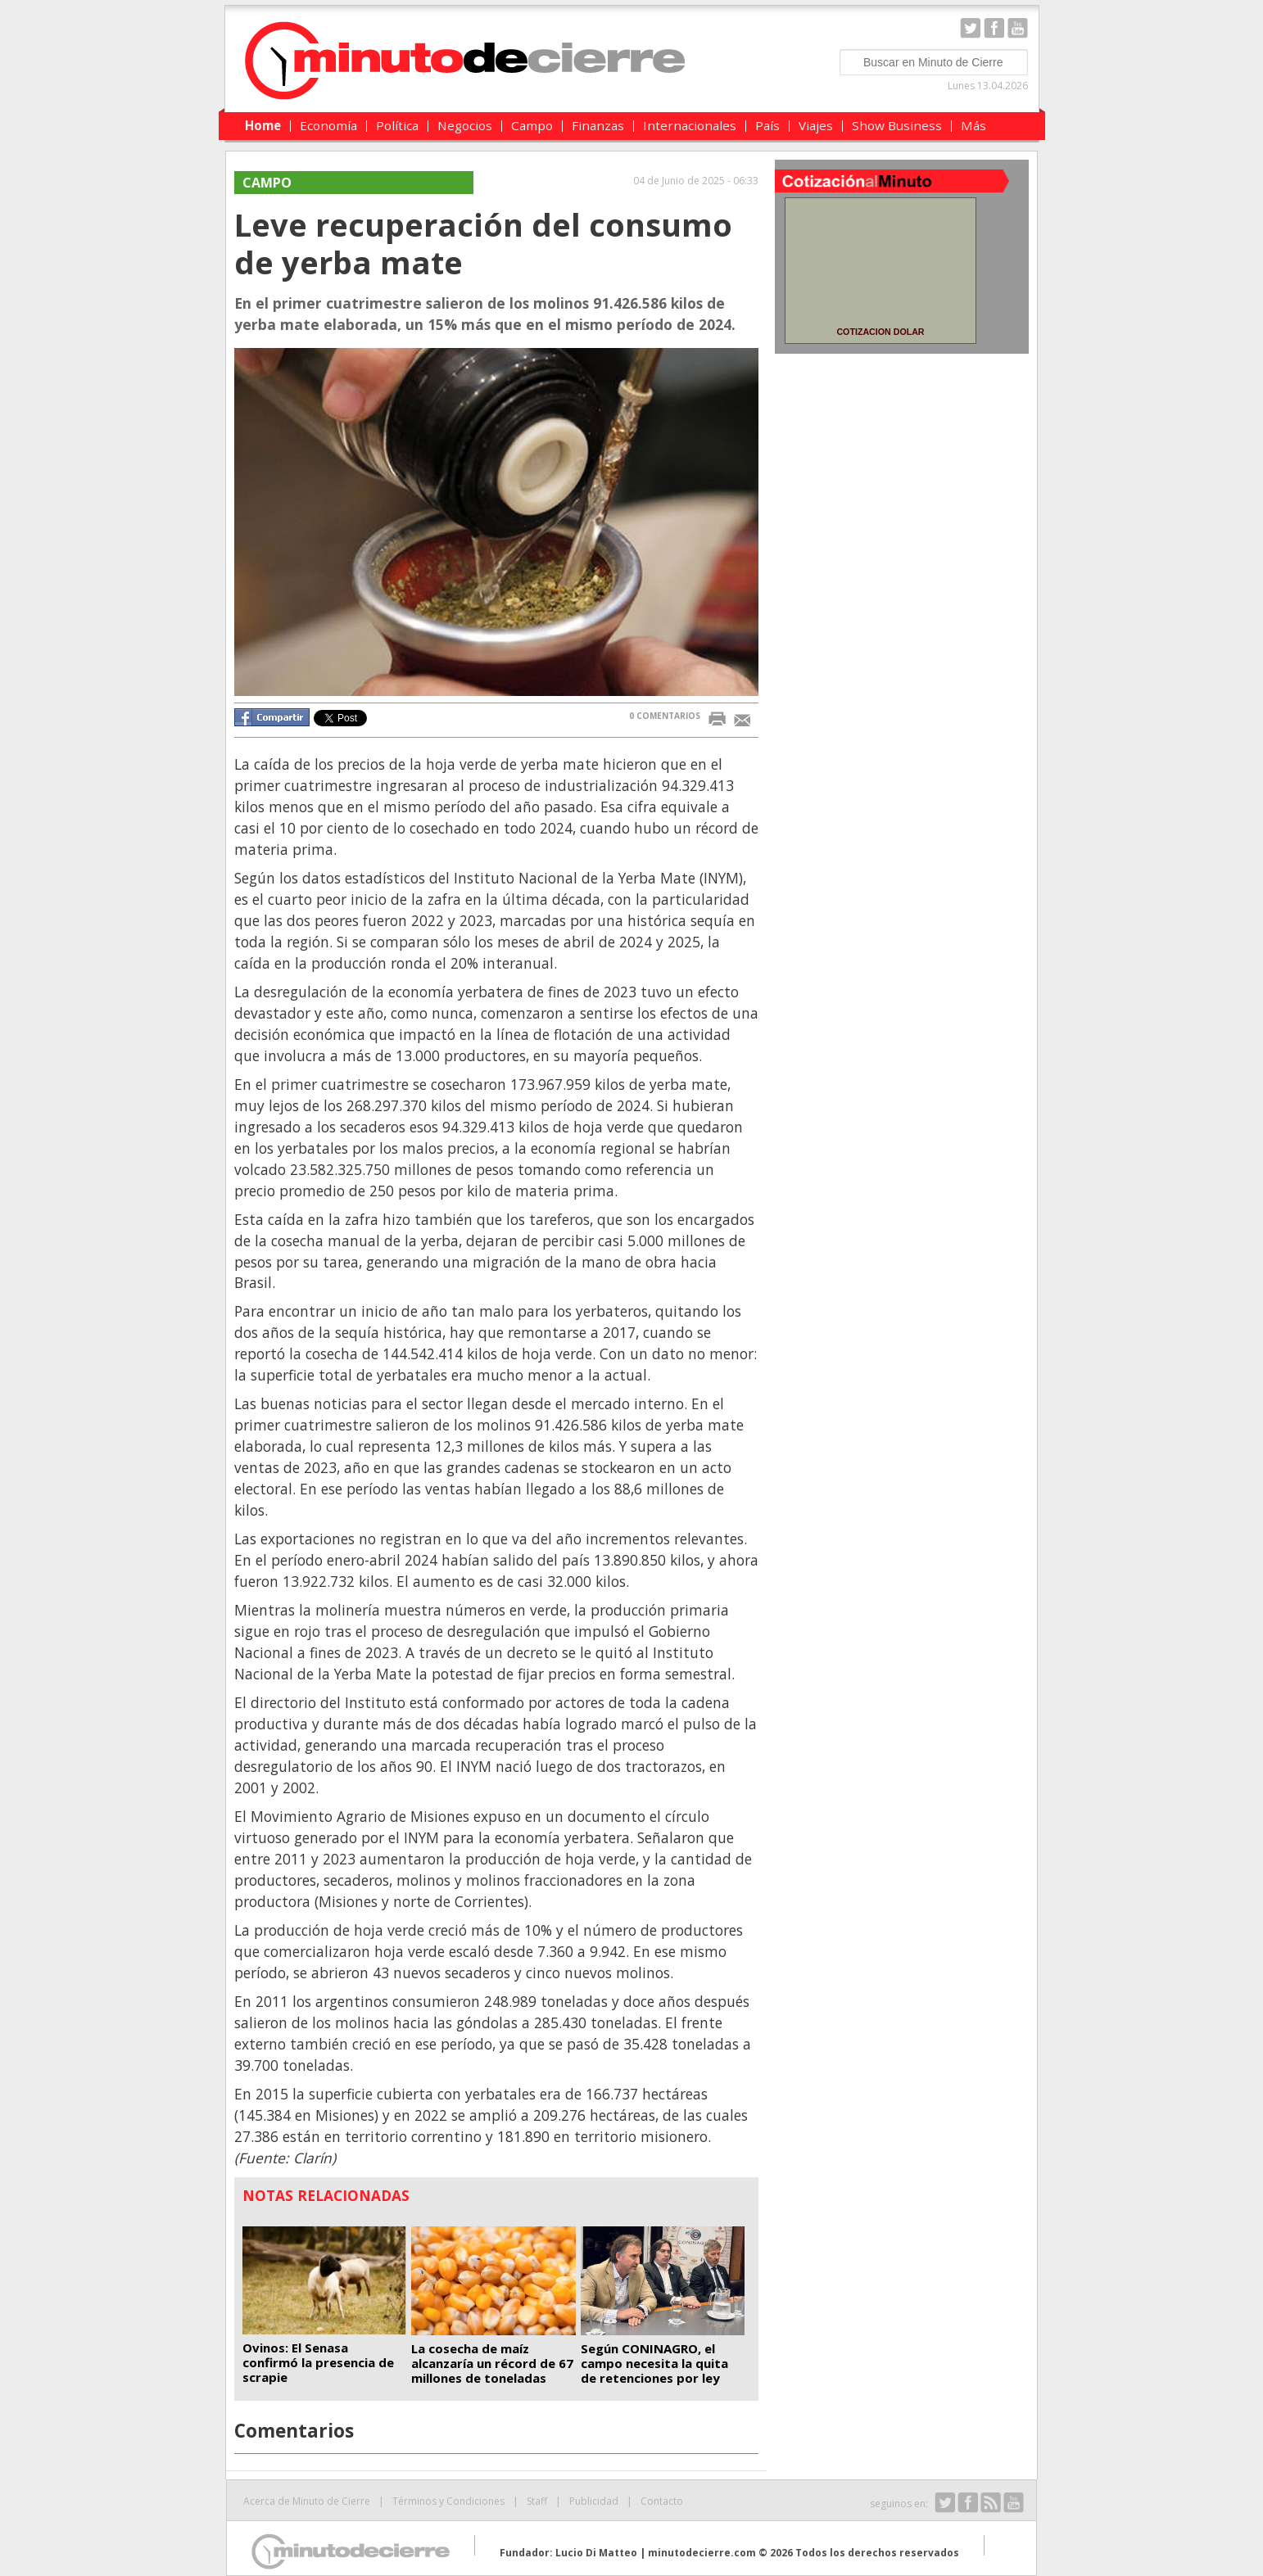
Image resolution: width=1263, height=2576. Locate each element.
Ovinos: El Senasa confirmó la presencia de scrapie (318, 2362)
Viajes (816, 125)
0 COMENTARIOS (664, 715)
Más (973, 125)
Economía (328, 125)
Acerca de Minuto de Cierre (306, 2501)
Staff (537, 2501)
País (767, 125)
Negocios (464, 125)
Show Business (897, 125)
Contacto (662, 2501)
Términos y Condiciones (448, 2501)
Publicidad (593, 2501)
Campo (532, 125)
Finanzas (598, 125)
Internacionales (689, 125)
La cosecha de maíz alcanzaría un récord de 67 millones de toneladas (492, 2363)
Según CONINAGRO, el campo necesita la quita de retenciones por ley (654, 2363)
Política (397, 125)
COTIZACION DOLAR (880, 332)
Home (263, 125)
